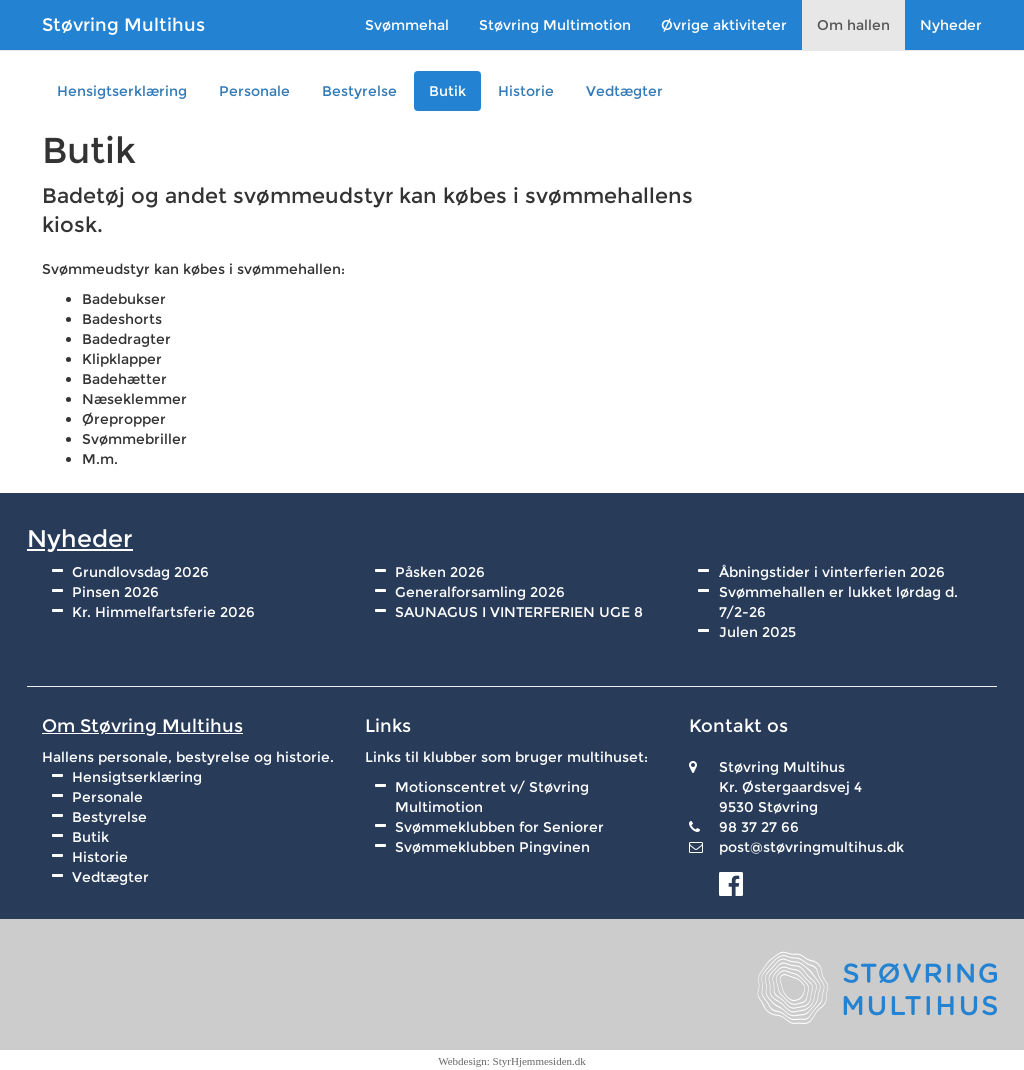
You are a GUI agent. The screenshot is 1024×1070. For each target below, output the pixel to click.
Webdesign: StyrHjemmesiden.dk (512, 1061)
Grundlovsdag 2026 (140, 572)
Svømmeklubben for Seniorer (499, 827)
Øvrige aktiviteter (724, 25)
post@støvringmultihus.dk (811, 847)
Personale (254, 91)
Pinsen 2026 (115, 592)
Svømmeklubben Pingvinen (492, 847)
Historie (526, 91)
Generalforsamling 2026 (480, 592)
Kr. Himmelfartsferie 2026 (163, 612)
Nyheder (951, 25)
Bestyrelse (359, 91)
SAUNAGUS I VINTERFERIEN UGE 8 (519, 612)
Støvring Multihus (123, 25)
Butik (447, 91)
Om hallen (853, 25)
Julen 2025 (757, 632)
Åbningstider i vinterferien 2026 (832, 572)
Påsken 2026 (440, 572)
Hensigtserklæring (122, 91)
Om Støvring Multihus (142, 726)
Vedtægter (624, 91)
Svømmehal (407, 25)
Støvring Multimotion (555, 25)
